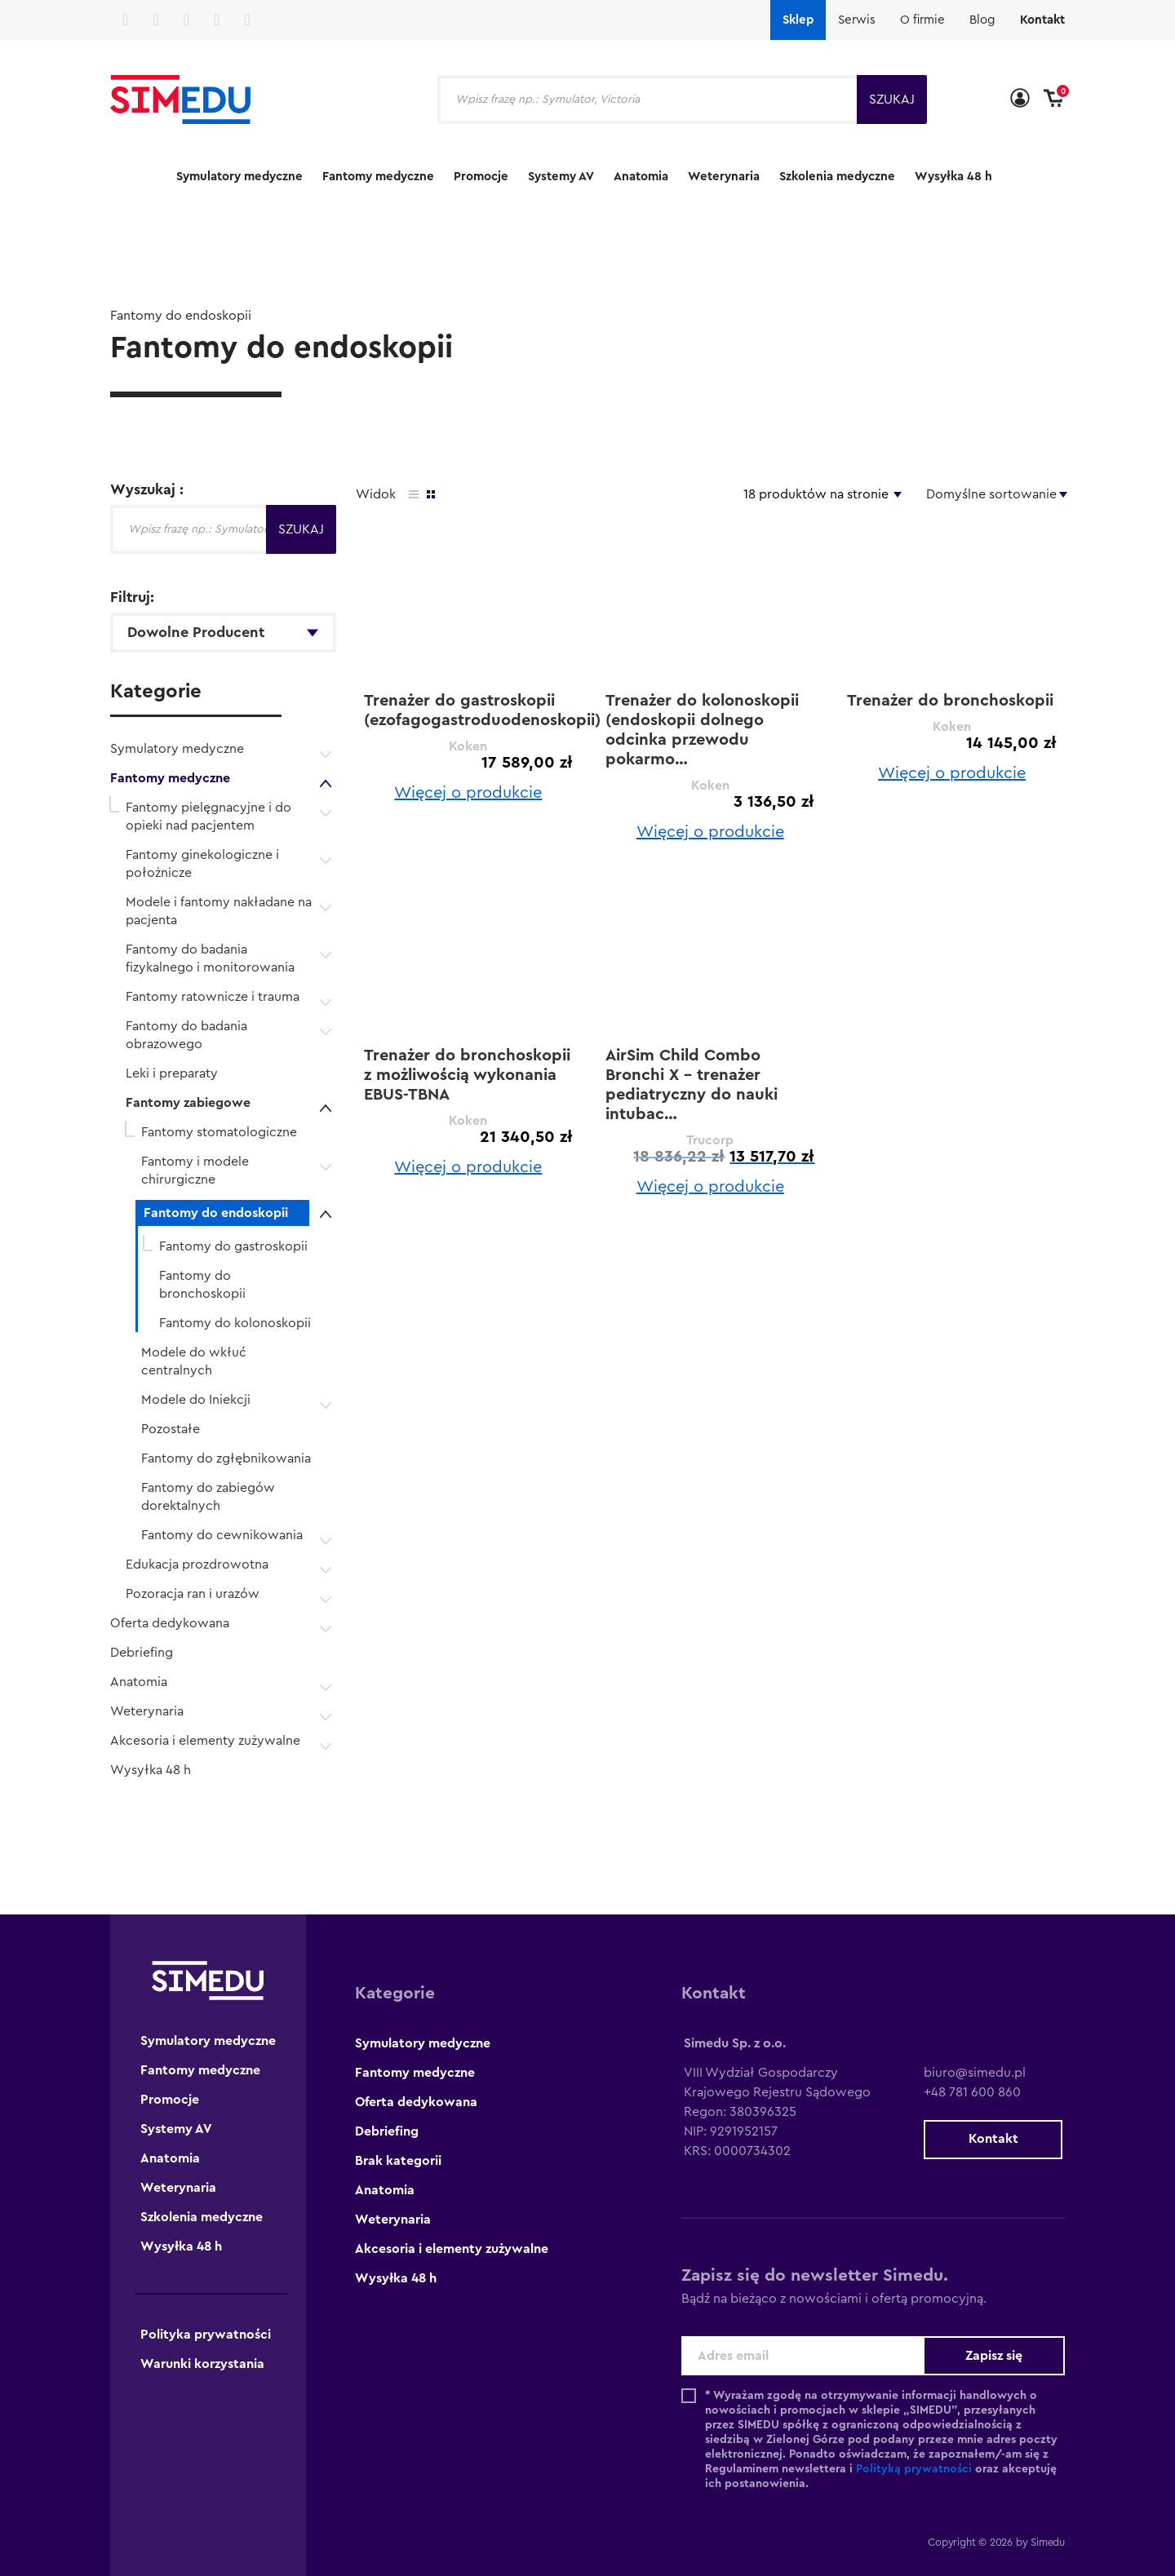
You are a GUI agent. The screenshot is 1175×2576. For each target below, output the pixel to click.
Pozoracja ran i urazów (192, 1593)
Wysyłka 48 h (953, 176)
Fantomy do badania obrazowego (186, 1035)
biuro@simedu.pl (975, 2072)
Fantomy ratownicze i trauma (212, 996)
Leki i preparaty (172, 1073)
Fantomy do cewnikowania (222, 1535)
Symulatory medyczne (239, 176)
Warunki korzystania (202, 2363)
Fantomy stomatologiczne (219, 1132)
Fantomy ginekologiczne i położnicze (202, 863)
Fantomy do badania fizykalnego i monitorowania (210, 958)
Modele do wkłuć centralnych (193, 1361)
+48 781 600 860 (972, 2092)
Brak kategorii (398, 2160)
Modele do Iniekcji (196, 1399)
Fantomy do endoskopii (216, 1212)
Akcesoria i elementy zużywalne (205, 1740)
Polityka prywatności (205, 2334)
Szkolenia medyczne (837, 176)
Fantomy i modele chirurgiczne (195, 1170)
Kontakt (1042, 20)
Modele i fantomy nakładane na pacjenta (219, 911)
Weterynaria (724, 176)
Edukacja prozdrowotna (197, 1564)
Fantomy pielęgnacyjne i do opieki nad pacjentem (208, 816)
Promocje (481, 176)
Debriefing (141, 1652)
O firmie (922, 20)
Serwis (857, 20)
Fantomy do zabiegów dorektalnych (208, 1496)
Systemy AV (561, 176)
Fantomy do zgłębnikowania (226, 1458)
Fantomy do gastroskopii (233, 1246)
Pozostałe (170, 1429)
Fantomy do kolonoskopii (235, 1323)
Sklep (798, 20)
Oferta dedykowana (169, 1623)
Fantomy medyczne (378, 176)
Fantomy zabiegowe (188, 1102)
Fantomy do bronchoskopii (202, 1284)
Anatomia (641, 176)
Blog (982, 20)
